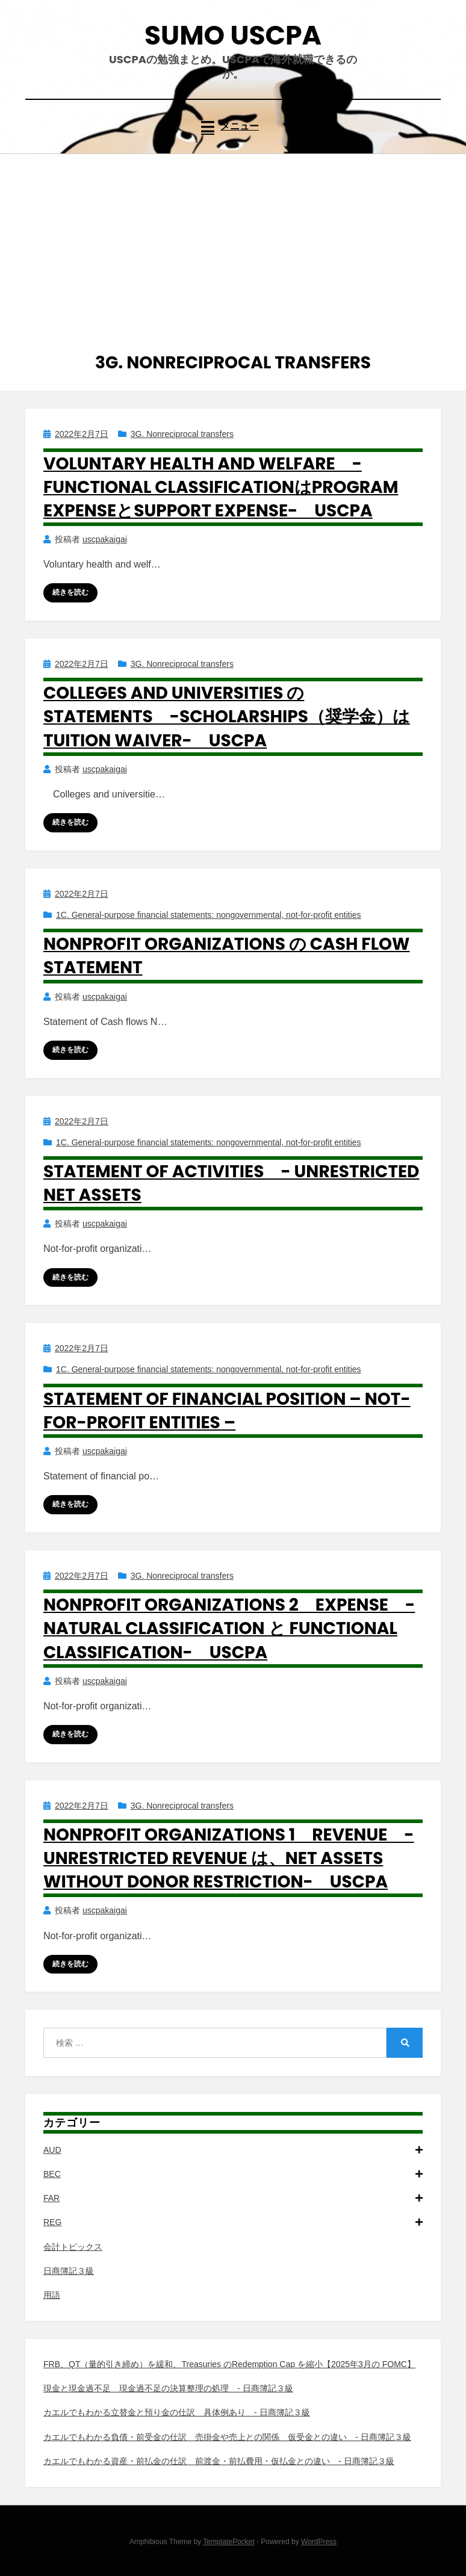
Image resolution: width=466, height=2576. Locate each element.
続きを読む (70, 592)
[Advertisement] (233, 244)
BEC (233, 2174)
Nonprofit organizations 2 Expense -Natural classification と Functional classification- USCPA (229, 1628)
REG (233, 2222)
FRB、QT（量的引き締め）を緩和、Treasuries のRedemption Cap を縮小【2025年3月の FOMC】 (229, 2364)
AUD (233, 2150)
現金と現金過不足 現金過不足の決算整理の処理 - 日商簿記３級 (168, 2388)
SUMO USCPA (233, 35)
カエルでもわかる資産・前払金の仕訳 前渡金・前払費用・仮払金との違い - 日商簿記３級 (218, 2461)
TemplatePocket (228, 2541)
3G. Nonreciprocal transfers (182, 434)
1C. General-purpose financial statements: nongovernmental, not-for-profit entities (208, 915)
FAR (233, 2198)
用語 (51, 2295)
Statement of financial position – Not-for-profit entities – (227, 1410)
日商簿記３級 (68, 2271)
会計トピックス (72, 2247)
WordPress (319, 2541)
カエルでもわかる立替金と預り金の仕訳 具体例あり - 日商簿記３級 (176, 2412)
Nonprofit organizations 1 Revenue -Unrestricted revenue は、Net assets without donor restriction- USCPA (228, 1858)
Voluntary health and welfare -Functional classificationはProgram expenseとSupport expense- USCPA (220, 487)
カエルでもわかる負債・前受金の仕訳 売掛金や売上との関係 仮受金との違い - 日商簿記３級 (227, 2437)
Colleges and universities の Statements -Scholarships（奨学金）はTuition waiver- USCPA (226, 716)
